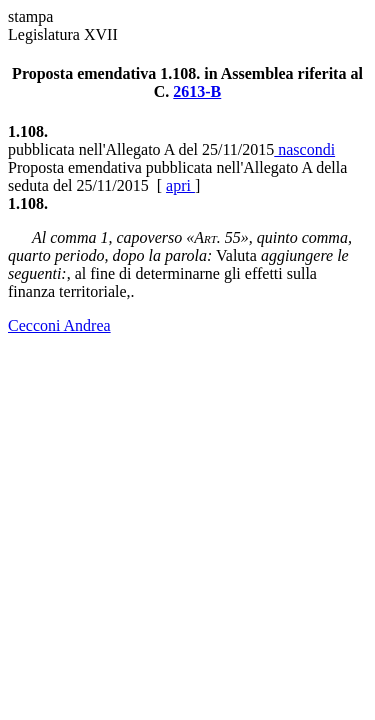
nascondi (304, 149)
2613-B (197, 91)
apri (180, 185)
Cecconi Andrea (59, 325)
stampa (30, 16)
